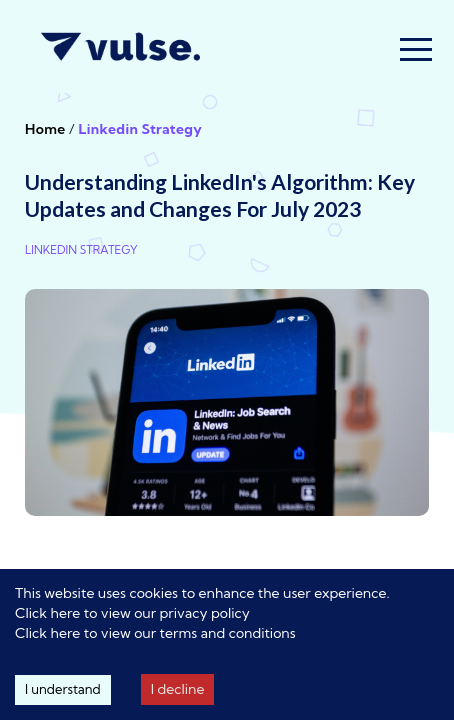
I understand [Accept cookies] (63, 689)
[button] (416, 49)
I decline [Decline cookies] (178, 689)
